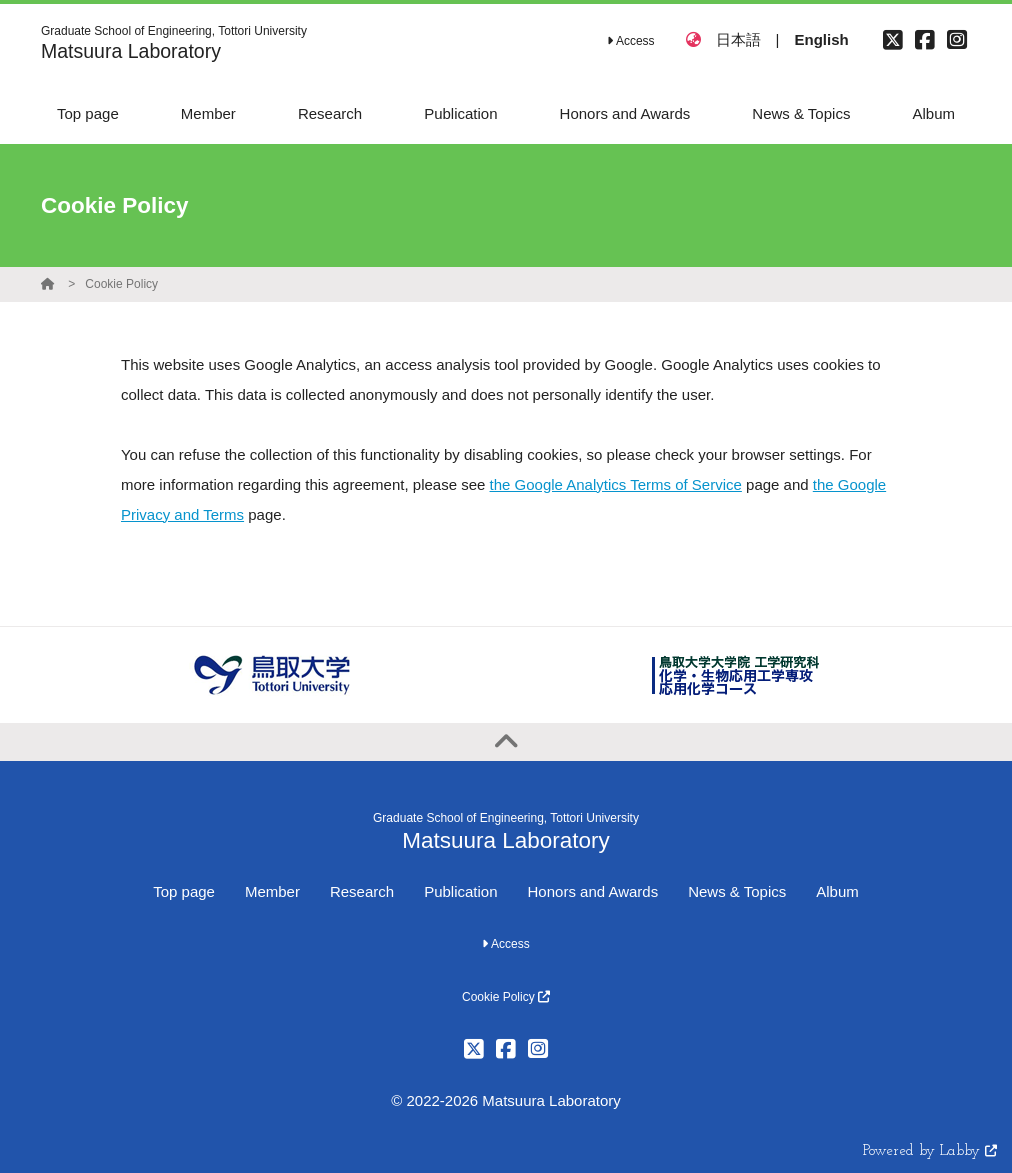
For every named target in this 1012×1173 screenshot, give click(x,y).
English (821, 39)
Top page (184, 891)
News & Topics (737, 891)
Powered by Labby (930, 1151)
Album (837, 891)
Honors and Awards (593, 891)
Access (630, 41)
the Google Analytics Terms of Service (616, 484)
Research (362, 891)
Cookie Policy (121, 284)
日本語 (738, 39)
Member (272, 891)
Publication (460, 891)
